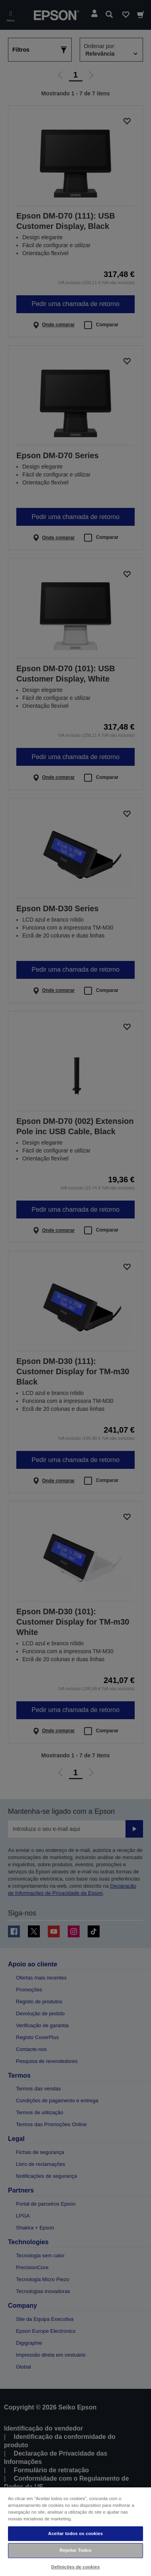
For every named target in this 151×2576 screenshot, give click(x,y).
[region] (75, 2531)
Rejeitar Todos (76, 2550)
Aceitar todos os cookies (75, 2533)
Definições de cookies (75, 2566)
